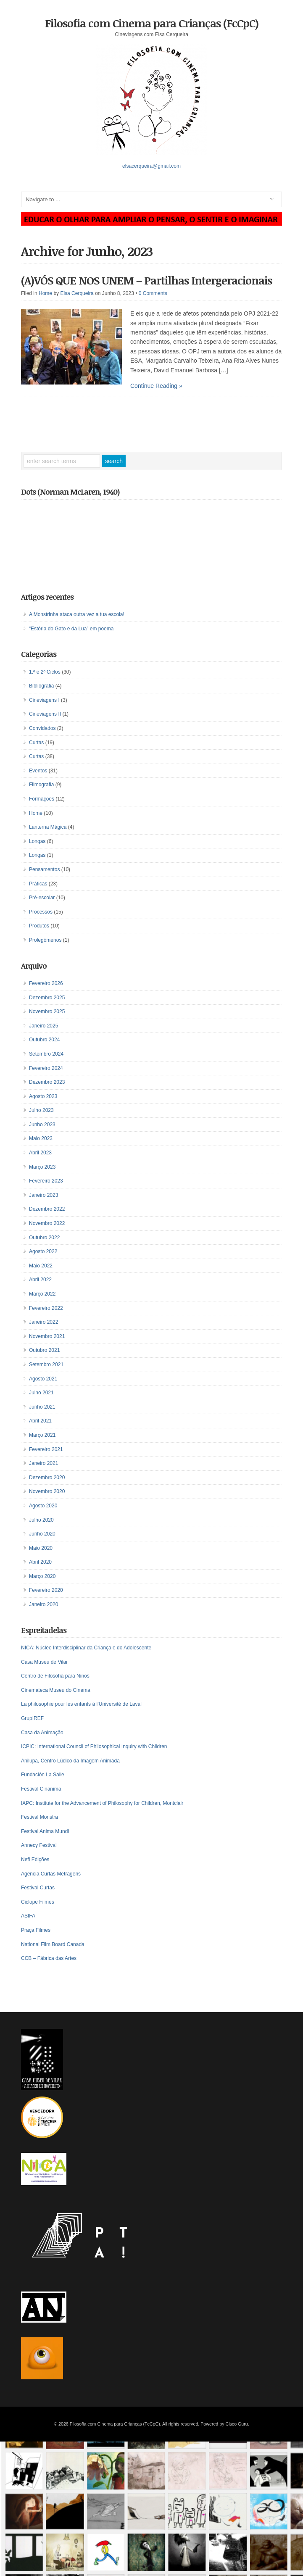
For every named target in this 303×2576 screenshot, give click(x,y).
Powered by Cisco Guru (224, 2423)
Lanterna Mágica (47, 827)
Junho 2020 (42, 1534)
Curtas (36, 742)
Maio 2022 (41, 1266)
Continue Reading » (156, 385)
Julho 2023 (41, 1110)
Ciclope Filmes (37, 1902)
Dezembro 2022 (47, 1209)
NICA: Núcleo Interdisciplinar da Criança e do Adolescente (86, 1648)
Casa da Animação (42, 1733)
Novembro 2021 (47, 1336)
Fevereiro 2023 (46, 1181)
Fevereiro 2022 (46, 1308)
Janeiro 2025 (43, 1026)
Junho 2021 (42, 1407)
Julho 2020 (41, 1520)
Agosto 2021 (43, 1379)
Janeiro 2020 (43, 1604)
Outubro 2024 (44, 1040)
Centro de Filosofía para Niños (55, 1676)
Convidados (42, 728)
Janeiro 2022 (43, 1322)
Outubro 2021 (44, 1350)
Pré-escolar (42, 898)
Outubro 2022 (44, 1238)
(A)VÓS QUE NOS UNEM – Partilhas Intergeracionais (146, 280)
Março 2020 (42, 1576)
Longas (37, 841)
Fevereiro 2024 (46, 1068)
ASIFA (28, 1916)
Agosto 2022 (43, 1251)
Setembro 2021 (46, 1364)
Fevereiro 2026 (46, 983)
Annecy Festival (39, 1845)
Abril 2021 (40, 1421)
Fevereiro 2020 (46, 1590)
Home (45, 293)
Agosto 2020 (43, 1506)
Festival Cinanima (41, 1789)
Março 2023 (42, 1167)
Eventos (38, 771)
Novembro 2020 (47, 1491)
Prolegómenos (45, 940)
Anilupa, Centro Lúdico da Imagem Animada (70, 1761)
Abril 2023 (40, 1153)
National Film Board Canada (52, 1944)
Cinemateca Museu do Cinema (55, 1690)
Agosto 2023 (43, 1096)
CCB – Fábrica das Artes (48, 1958)
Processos (41, 912)
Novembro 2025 (47, 1011)
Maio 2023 (41, 1138)
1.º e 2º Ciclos (45, 672)
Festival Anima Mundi (45, 1831)
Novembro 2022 (47, 1223)
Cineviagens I (44, 700)
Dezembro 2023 (47, 1082)
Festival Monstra (39, 1817)
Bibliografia (41, 686)
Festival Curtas (38, 1888)
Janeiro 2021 (43, 1463)
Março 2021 (42, 1435)
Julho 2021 (41, 1393)
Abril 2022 (40, 1280)
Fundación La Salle (42, 1775)
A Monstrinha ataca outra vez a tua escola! (76, 614)
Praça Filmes (35, 1930)
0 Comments (153, 293)
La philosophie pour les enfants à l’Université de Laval (81, 1704)
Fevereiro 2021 (46, 1449)
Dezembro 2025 (47, 998)
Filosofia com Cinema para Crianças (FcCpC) (151, 23)
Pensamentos (44, 869)
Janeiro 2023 (43, 1195)
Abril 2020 (40, 1562)
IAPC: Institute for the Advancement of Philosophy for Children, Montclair (102, 1803)
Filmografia (41, 785)
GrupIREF (32, 1718)
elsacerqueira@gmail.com (151, 166)
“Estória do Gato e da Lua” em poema (71, 629)
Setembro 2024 (46, 1054)
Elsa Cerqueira (76, 293)
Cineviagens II (45, 714)
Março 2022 (42, 1294)
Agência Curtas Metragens (51, 1874)
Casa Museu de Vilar (44, 1662)
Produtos (39, 926)
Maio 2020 (41, 1548)
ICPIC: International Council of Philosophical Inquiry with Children (94, 1746)
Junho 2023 (42, 1124)
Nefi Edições (35, 1859)
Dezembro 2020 (47, 1477)
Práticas (38, 884)
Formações (41, 799)
